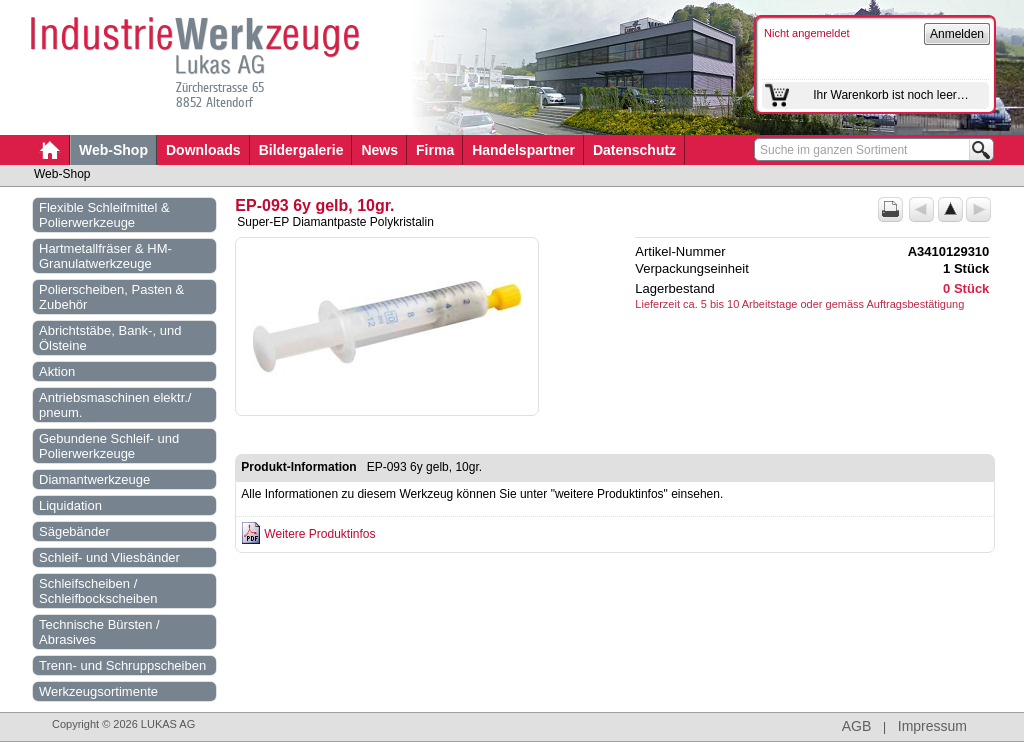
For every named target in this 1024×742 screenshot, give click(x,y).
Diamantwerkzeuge (94, 479)
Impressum (932, 726)
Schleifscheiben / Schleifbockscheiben (98, 591)
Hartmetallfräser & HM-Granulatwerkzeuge (105, 256)
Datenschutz (634, 150)
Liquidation (70, 505)
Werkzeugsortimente (98, 691)
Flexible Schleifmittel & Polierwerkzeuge (104, 215)
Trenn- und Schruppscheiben (122, 665)
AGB (857, 726)
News (379, 150)
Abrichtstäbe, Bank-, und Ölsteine (110, 338)
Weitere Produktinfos (319, 534)
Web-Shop (113, 150)
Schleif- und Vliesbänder (109, 557)
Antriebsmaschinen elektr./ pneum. (115, 405)
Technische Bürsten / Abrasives (99, 632)
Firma (435, 150)
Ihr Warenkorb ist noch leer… (891, 95)
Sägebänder (74, 531)
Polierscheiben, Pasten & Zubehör (111, 297)
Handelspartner (523, 150)
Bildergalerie (301, 150)
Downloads (203, 150)
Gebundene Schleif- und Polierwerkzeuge (109, 446)
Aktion (57, 371)
